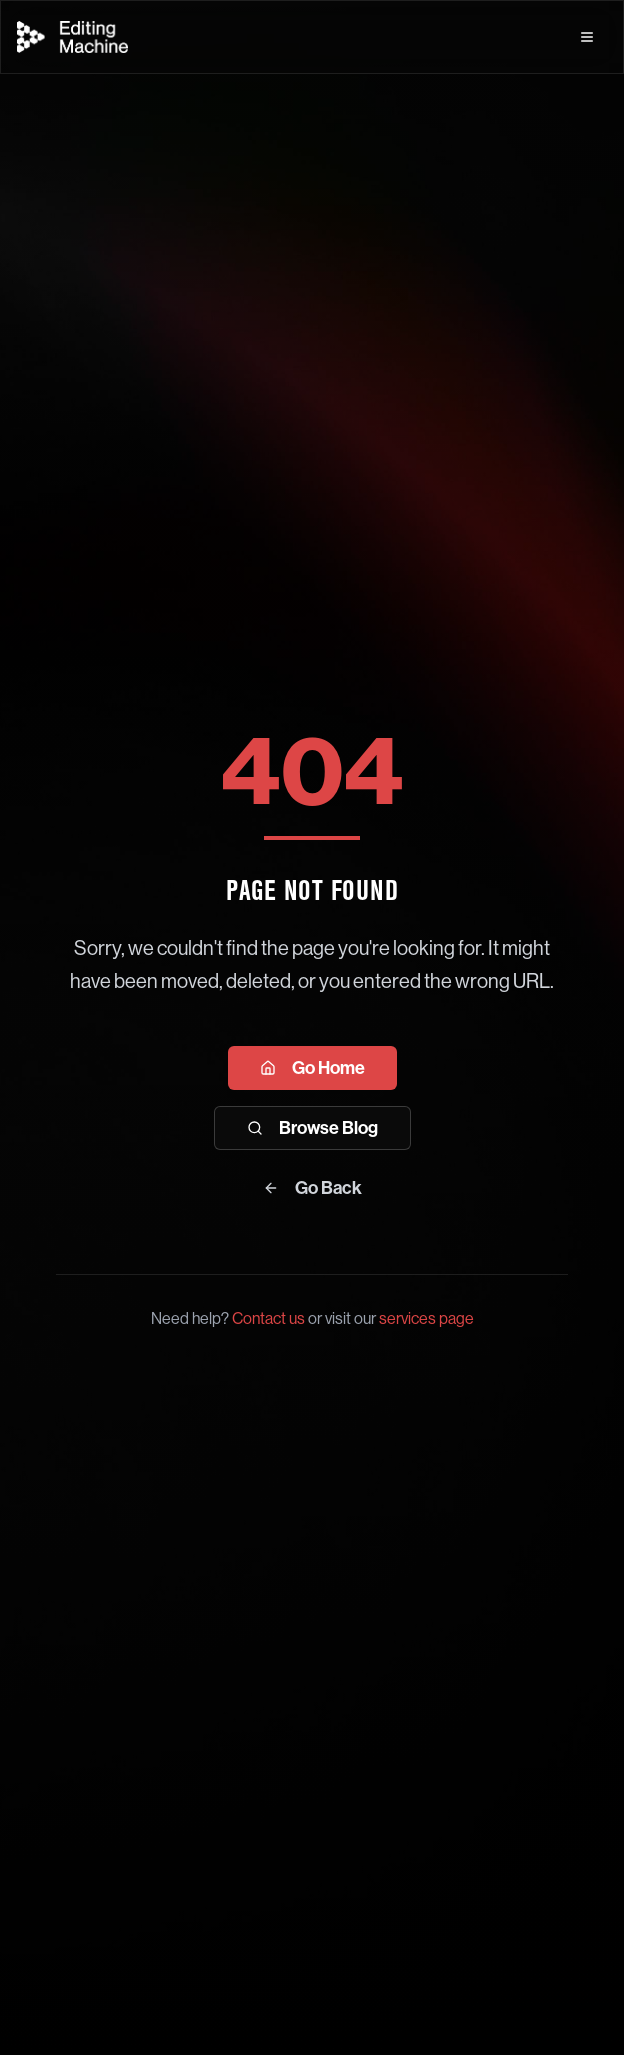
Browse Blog (312, 1128)
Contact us (268, 1318)
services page (426, 1318)
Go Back (312, 1188)
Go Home (312, 1068)
